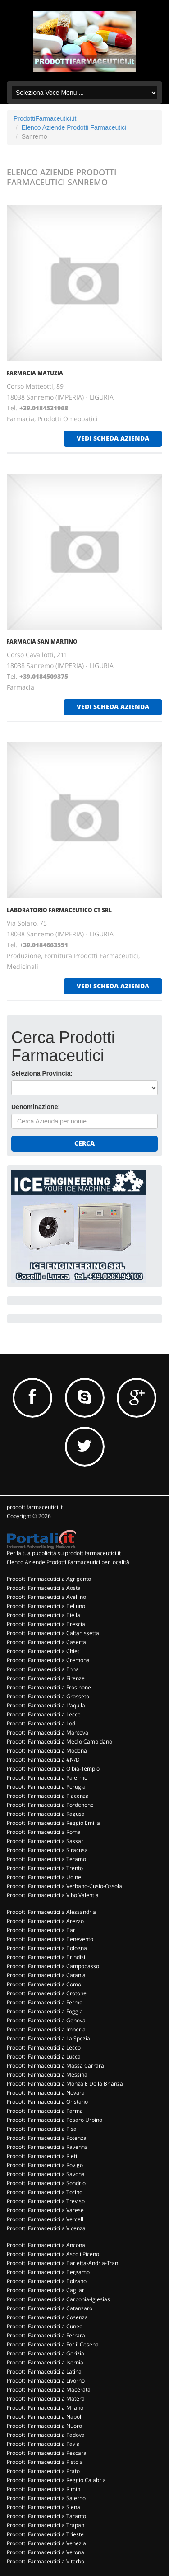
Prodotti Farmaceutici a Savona (46, 2174)
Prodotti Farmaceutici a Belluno (46, 1606)
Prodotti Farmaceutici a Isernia (45, 2362)
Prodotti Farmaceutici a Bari (42, 1930)
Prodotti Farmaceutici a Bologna (47, 1948)
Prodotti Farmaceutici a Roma (44, 1832)
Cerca (84, 1143)
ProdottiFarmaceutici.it (45, 118)
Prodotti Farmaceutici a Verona (45, 2552)
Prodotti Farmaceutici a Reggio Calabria (56, 2480)
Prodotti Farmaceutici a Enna (43, 1669)
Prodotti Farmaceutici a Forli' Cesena (53, 2344)
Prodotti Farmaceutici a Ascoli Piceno (53, 2254)
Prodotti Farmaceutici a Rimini (44, 2489)
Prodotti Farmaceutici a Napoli (44, 2417)
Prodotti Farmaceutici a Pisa (42, 2129)
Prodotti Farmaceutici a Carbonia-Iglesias (58, 2299)
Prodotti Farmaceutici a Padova (46, 2435)
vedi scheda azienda (113, 438)
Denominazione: (35, 1106)
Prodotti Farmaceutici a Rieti (42, 2156)
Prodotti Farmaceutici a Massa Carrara (55, 2065)
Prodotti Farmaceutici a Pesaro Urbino (54, 2120)
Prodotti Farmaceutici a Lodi (42, 1723)
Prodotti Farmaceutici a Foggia (45, 2011)
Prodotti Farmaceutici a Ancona (46, 2245)
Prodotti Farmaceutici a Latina (44, 2371)
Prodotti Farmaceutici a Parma (45, 2111)
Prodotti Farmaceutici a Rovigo (45, 2165)
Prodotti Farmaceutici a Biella (43, 1615)
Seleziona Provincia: (42, 1073)
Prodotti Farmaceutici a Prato (43, 2471)
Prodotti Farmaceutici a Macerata (49, 2389)
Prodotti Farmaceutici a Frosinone (49, 1687)
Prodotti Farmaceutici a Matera (46, 2398)
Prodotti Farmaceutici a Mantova (47, 1732)
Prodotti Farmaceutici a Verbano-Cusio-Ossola (64, 1886)
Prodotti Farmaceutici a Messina (47, 2074)
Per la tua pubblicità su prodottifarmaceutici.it (64, 1553)
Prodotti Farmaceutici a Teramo (46, 1859)
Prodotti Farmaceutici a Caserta (46, 1642)
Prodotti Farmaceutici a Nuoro (44, 2426)
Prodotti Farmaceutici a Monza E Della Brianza (65, 2083)
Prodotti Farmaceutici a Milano (45, 2407)
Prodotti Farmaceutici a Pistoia (45, 2462)
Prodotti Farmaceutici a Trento (45, 1868)
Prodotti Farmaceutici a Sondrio (46, 2183)
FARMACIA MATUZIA (35, 373)
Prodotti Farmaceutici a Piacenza (48, 1796)
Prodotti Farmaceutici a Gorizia (45, 2353)
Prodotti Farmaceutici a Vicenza (46, 2228)
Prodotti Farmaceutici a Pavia (43, 2444)
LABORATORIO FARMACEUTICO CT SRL (59, 910)
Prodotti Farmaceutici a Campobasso (53, 1966)
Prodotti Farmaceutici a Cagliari (46, 2290)
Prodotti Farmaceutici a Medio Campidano (59, 1741)
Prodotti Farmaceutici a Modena (47, 1750)
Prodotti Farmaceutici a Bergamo (48, 2272)
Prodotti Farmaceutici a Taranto (46, 2516)
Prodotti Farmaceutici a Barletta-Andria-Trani (63, 2263)
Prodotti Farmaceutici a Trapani (46, 2525)
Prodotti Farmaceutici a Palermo (47, 1778)
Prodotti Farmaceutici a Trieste (45, 2534)
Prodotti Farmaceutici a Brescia (46, 1624)
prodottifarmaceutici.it (35, 1507)
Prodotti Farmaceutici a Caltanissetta (53, 1633)
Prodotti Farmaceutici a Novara (46, 2093)
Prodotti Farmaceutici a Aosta (44, 1588)
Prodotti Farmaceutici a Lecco (44, 2047)
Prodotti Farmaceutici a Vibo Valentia (53, 1895)
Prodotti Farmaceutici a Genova (46, 2020)
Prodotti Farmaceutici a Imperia (46, 2029)
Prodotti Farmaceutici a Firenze (46, 1678)
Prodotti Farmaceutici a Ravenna (47, 2147)
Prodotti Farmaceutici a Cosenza (47, 2317)
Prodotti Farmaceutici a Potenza (47, 2138)
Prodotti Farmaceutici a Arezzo (45, 1921)
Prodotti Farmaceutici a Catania (46, 1975)
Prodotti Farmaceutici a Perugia (46, 1787)
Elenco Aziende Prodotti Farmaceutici (74, 127)
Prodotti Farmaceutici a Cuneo (44, 2326)
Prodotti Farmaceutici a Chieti (44, 1651)
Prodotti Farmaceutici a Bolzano (47, 2281)
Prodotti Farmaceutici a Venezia (46, 2543)
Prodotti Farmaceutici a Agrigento (49, 1579)
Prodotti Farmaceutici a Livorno (46, 2380)
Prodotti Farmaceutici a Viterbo (45, 2561)
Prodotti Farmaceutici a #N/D (43, 1759)
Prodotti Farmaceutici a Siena (43, 2507)
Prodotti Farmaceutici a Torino (44, 2192)
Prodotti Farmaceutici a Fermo (44, 2002)
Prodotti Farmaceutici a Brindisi (46, 1957)
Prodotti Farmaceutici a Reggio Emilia (53, 1823)
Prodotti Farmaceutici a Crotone (47, 1993)
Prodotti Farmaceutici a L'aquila (46, 1705)
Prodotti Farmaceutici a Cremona (48, 1660)
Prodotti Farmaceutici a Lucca (44, 2056)
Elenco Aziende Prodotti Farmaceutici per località (68, 1562)
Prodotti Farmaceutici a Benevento (50, 1939)
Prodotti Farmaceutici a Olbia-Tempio (53, 1768)
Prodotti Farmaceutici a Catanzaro (49, 2308)
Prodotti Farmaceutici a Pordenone (50, 1805)
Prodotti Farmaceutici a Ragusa (46, 1814)
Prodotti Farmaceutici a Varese (45, 2210)
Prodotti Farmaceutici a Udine (44, 1877)
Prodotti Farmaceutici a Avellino (46, 1597)
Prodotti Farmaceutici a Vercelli (46, 2219)
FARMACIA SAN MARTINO (42, 641)
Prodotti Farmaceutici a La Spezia (48, 2038)
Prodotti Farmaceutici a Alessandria (51, 1912)
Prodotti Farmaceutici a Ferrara (46, 2335)
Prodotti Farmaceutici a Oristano (47, 2102)
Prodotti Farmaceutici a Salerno (46, 2498)
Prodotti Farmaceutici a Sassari (46, 1841)
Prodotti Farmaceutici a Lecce (44, 1714)
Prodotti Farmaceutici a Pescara (47, 2453)
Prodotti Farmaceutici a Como (44, 1984)
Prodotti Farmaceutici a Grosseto (48, 1696)
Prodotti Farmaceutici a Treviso (46, 2201)
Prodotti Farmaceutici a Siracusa (47, 1850)
